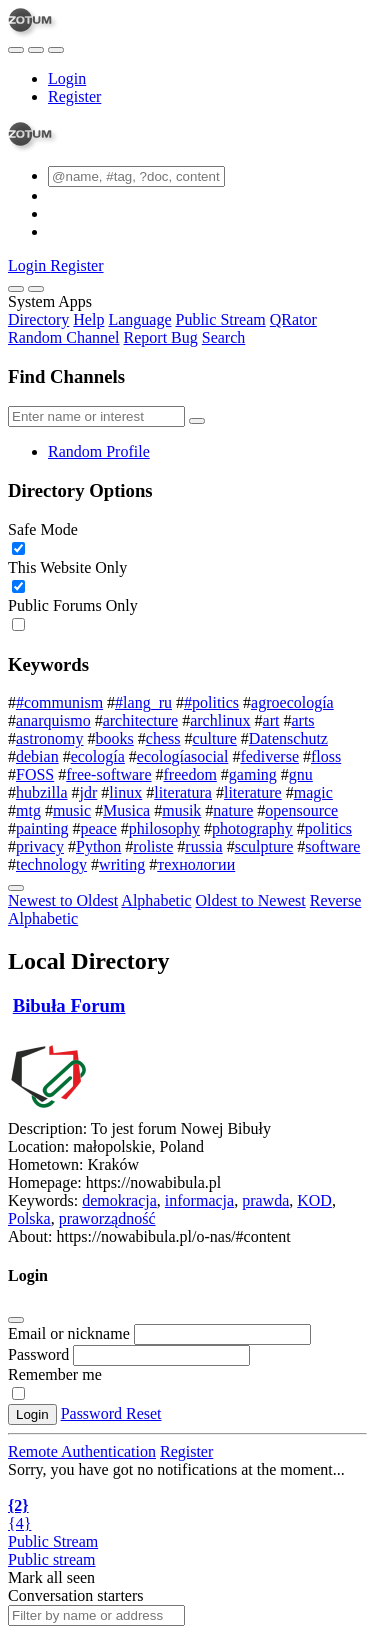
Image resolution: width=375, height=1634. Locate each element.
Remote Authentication (82, 1451)
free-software (108, 774)
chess (163, 738)
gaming (253, 774)
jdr (89, 792)
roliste (153, 846)
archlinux (220, 720)
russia (203, 846)
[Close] (36, 289)
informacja (199, 1200)
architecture (141, 720)
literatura (183, 792)
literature (253, 792)
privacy (40, 846)
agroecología (292, 702)
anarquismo (53, 720)
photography (252, 828)
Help (88, 319)
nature (233, 810)
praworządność (107, 1218)
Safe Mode (43, 529)
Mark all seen (51, 1577)
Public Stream (221, 319)
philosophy (164, 828)
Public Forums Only (73, 605)
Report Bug (161, 337)
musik (181, 810)
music (72, 810)
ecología (98, 756)
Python (98, 846)
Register (74, 96)
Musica (126, 810)
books (115, 738)
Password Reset (111, 1413)
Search (224, 337)
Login (67, 78)
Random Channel (64, 337)
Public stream (52, 1559)
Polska (29, 1218)
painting (42, 828)
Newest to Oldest (63, 900)
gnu (301, 774)
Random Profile (99, 451)
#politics (211, 702)
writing (122, 864)
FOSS (35, 774)
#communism (59, 702)
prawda (265, 1200)
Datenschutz (288, 738)
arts (302, 720)
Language (139, 319)
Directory (38, 319)
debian (37, 756)
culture (214, 738)
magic (313, 792)
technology (51, 864)
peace (98, 828)
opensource (301, 810)
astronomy (50, 738)
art (271, 720)
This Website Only (67, 567)
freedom (190, 774)
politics (328, 828)
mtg (28, 810)
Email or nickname (71, 1333)
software (332, 846)
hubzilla (42, 792)
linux (125, 792)
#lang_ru (143, 702)
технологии (196, 864)
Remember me (55, 1374)
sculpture (264, 846)
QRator (293, 319)
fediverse (269, 756)
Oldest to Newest (251, 900)
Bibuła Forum (69, 1005)
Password (38, 1354)
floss (326, 756)
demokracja (119, 1200)
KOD (314, 1200)
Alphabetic (156, 900)
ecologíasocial (183, 756)
